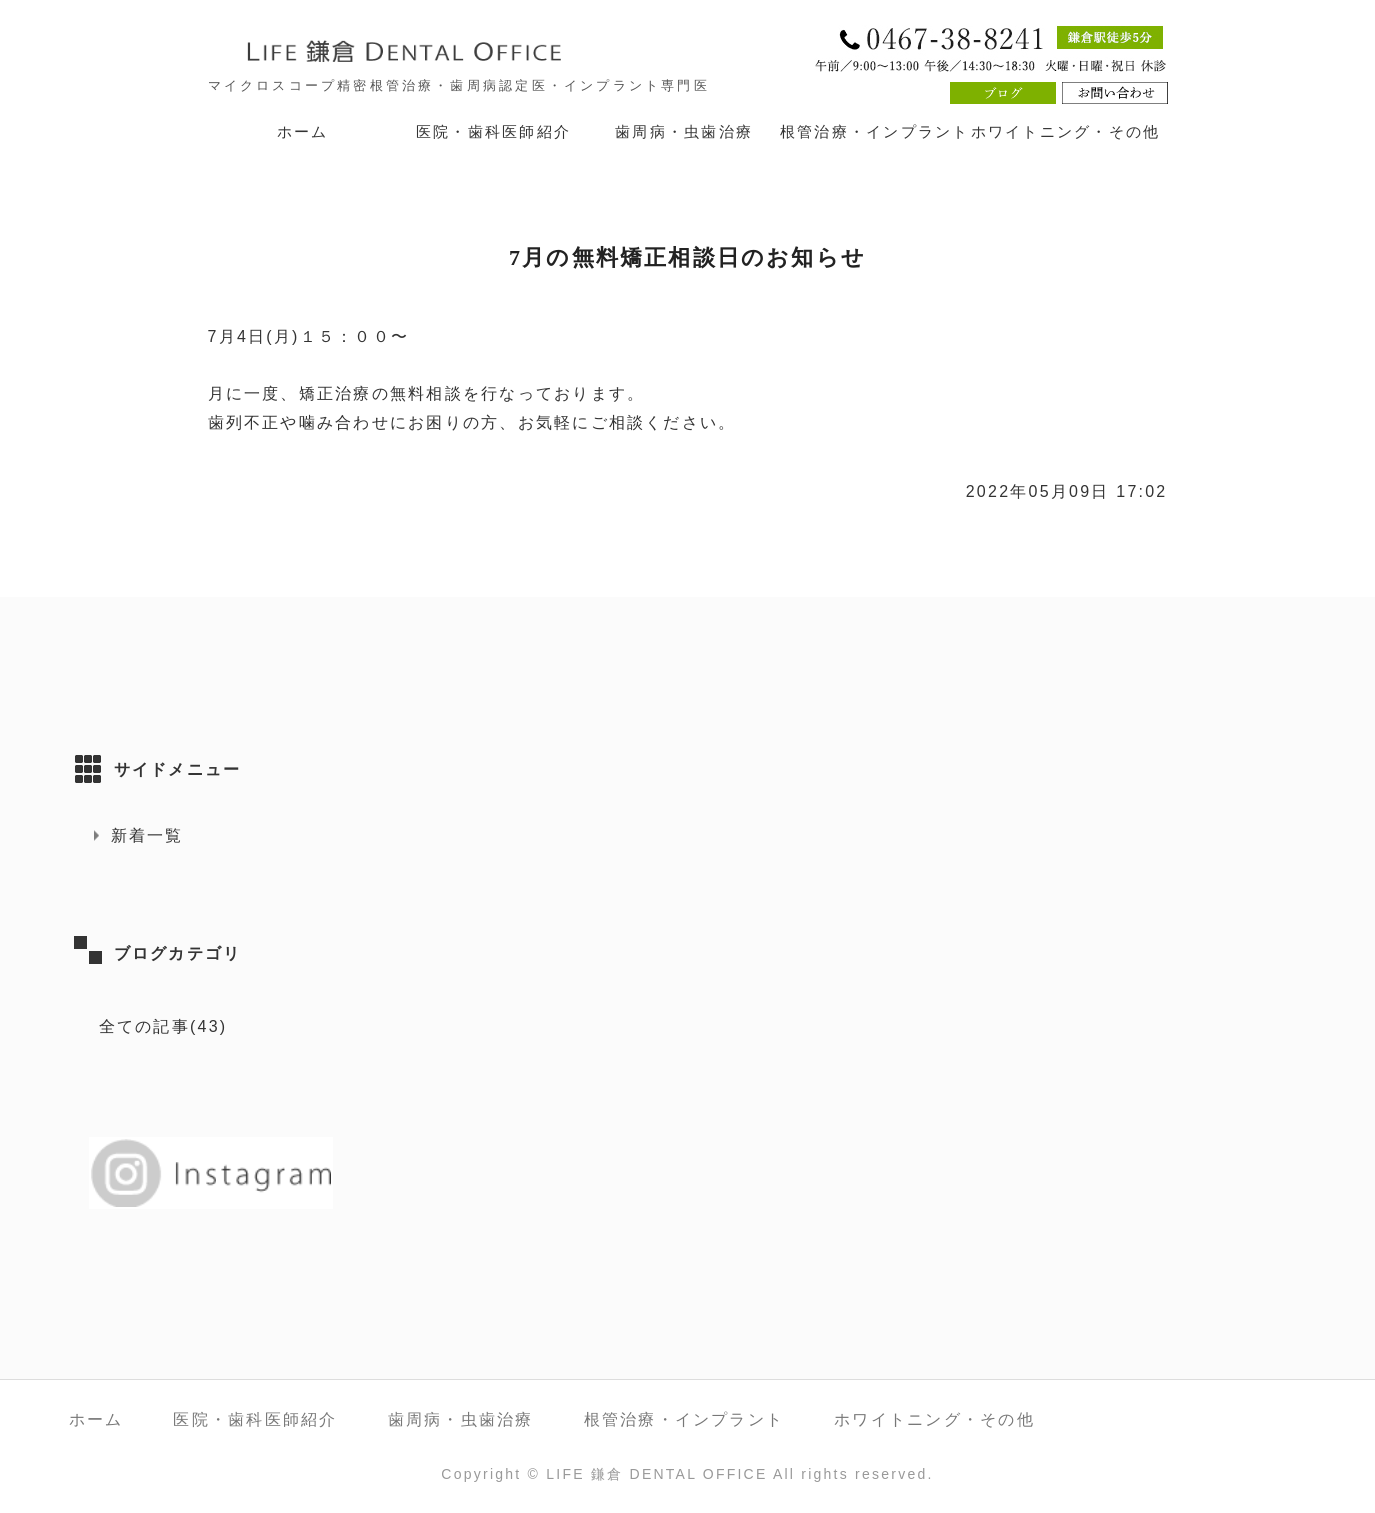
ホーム (303, 131)
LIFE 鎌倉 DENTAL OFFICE (656, 1474)
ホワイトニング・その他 (1066, 131)
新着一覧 (147, 835)
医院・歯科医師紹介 (493, 131)
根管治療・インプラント (875, 131)
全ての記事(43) (163, 1026)
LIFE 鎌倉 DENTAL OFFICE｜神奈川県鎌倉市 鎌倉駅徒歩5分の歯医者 (448, 51)
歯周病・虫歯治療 (684, 131)
